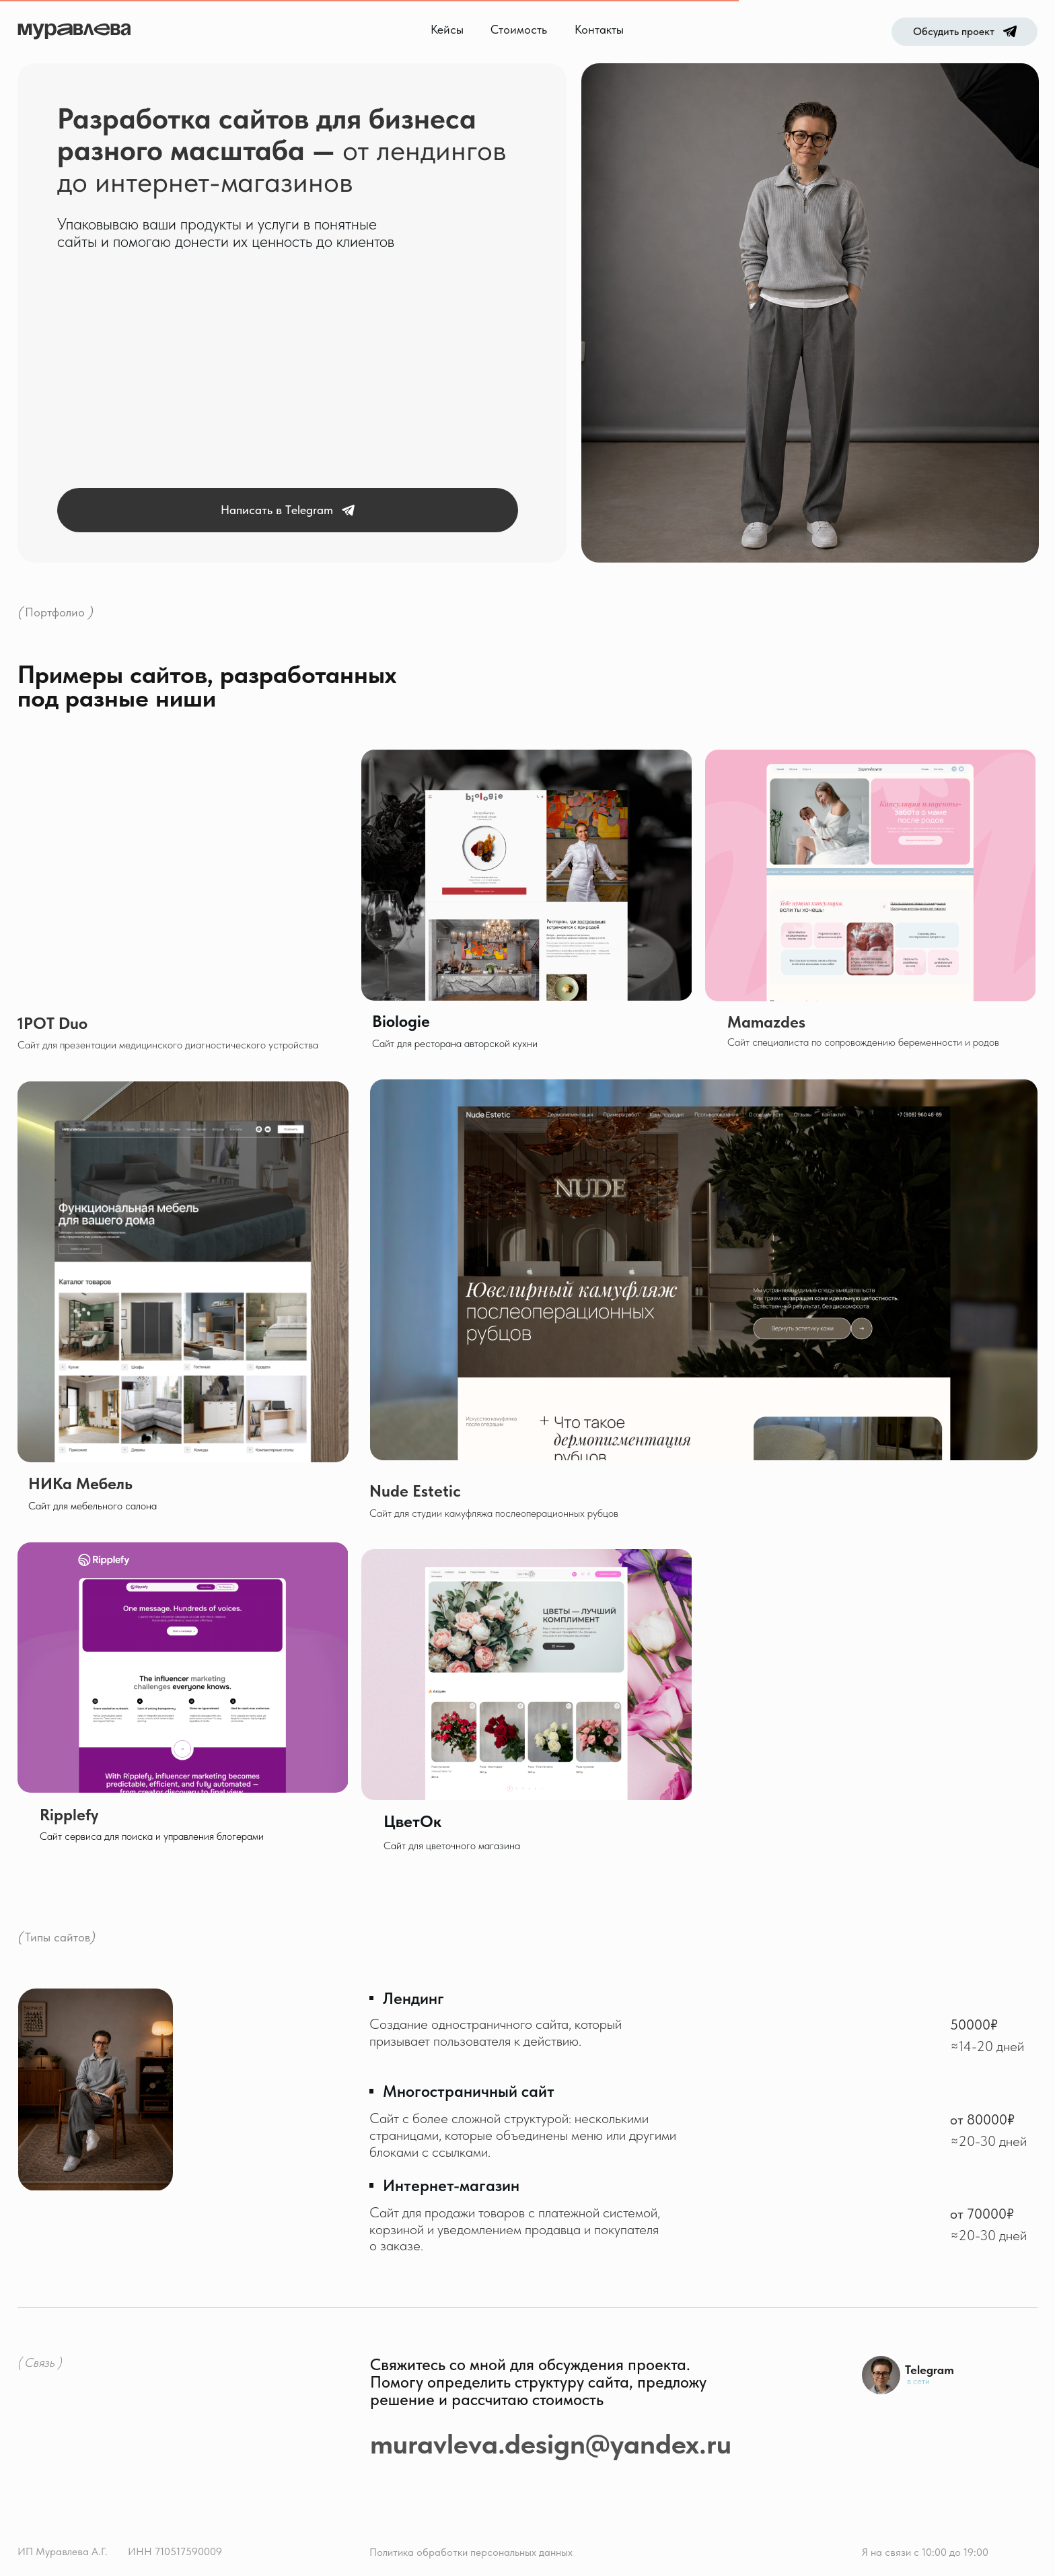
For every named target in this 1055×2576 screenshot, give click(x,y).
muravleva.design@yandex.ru (550, 2443)
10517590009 (191, 2551)
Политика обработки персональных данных (471, 2552)
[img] (182, 1667)
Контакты (599, 29)
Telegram (929, 2370)
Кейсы (447, 29)
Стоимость (518, 29)
